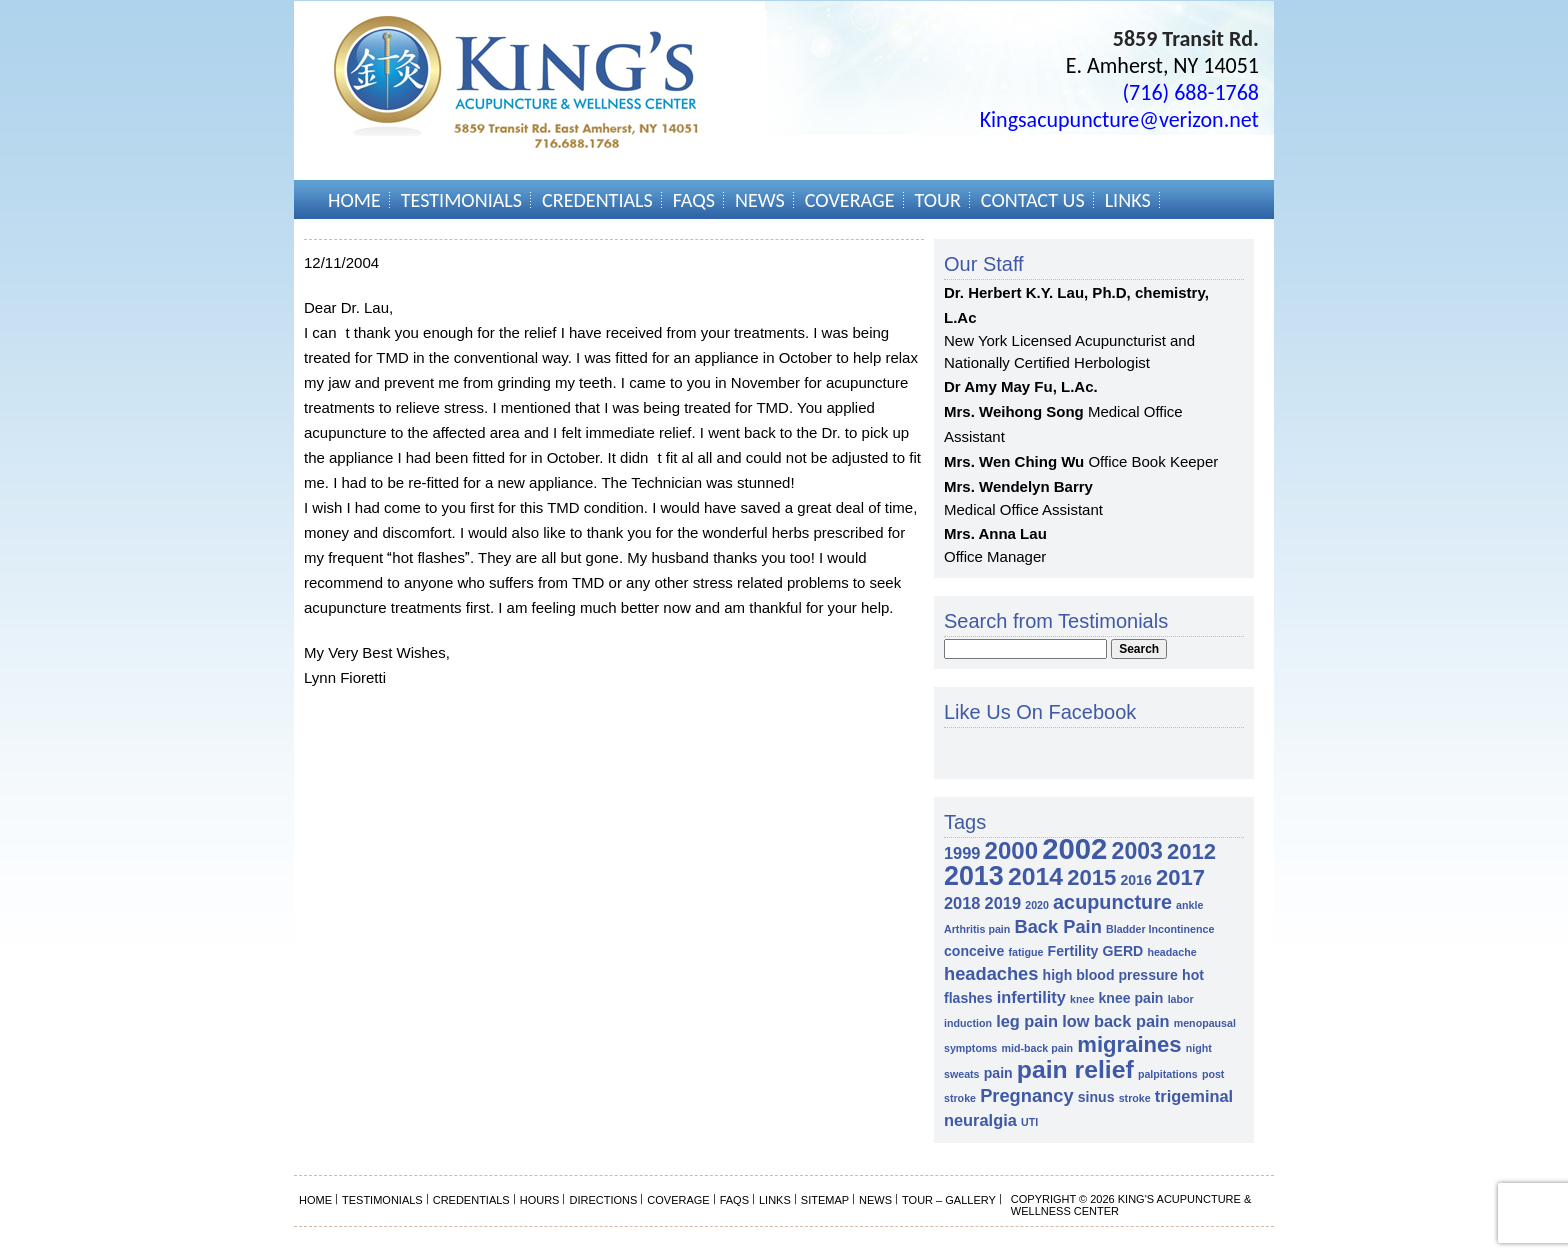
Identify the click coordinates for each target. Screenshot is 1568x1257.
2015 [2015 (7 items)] (1091, 877)
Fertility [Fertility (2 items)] (1073, 951)
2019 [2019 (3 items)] (1003, 903)
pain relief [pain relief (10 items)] (1075, 1069)
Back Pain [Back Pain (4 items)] (1057, 926)
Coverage (850, 200)
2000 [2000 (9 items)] (1011, 850)
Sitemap (825, 1200)
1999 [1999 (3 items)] (962, 853)
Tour (938, 200)
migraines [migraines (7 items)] (1129, 1044)
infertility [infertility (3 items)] (1031, 997)
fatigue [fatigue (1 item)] (1025, 952)
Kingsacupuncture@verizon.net (1119, 119)
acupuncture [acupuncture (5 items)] (1112, 902)
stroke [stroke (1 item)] (1135, 1098)
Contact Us (1033, 200)
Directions (603, 1200)
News (760, 200)
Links (1128, 200)
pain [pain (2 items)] (998, 1073)
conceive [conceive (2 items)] (974, 951)
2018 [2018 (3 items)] (962, 903)
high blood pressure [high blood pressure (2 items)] (1110, 975)
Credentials (597, 200)
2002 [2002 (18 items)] (1074, 848)
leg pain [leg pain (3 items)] (1027, 1021)
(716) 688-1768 (1190, 92)
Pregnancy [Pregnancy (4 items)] (1026, 1095)
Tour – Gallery (949, 1200)
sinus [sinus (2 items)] (1096, 1097)
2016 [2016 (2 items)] (1135, 880)
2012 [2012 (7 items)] (1191, 851)
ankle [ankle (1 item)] (1189, 905)
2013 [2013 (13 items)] (974, 876)
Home (354, 200)
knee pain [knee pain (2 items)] (1131, 998)
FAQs (694, 200)
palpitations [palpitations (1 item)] (1168, 1074)
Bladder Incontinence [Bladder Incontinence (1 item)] (1160, 929)
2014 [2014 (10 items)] (1035, 876)
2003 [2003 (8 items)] (1137, 851)
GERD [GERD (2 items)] (1123, 951)
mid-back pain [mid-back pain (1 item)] (1037, 1048)
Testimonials (461, 200)
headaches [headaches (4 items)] (991, 973)
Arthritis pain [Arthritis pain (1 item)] (977, 929)
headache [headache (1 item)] (1171, 952)
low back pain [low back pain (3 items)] (1115, 1021)
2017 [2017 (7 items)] (1180, 877)
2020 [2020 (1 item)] (1037, 905)
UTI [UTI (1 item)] (1029, 1122)
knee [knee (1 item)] (1082, 999)
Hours (540, 1200)
